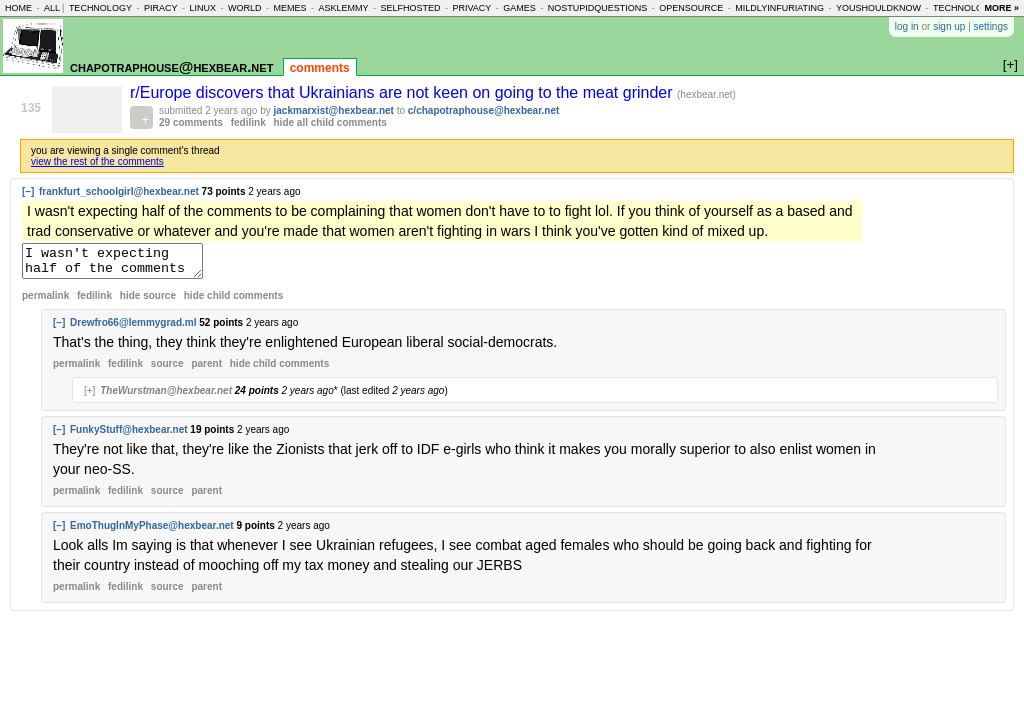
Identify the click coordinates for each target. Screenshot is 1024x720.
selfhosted (410, 8)
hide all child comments (330, 122)
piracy (161, 8)
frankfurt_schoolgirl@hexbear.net (119, 191)
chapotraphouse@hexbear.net (171, 66)
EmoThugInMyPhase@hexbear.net (152, 531)
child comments (233, 301)
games (519, 8)
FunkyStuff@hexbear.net (129, 435)
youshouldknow (878, 8)
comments (320, 68)
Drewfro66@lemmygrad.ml (133, 328)
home (18, 8)
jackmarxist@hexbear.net (334, 110)
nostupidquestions (598, 8)
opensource (691, 8)
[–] (28, 191)
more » (1001, 8)
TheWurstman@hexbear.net (166, 396)
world (245, 8)
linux (202, 8)
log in (907, 26)
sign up (949, 26)
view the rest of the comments (97, 161)
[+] (89, 396)
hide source (148, 301)
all (52, 8)
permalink (45, 301)
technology (100, 8)
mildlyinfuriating (779, 8)
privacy (471, 8)
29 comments (191, 122)
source (167, 369)
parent (206, 369)
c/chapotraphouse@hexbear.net (483, 110)
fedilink (248, 122)
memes (289, 8)
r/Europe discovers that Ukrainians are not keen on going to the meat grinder (403, 92)
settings (991, 26)
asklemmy (343, 8)
